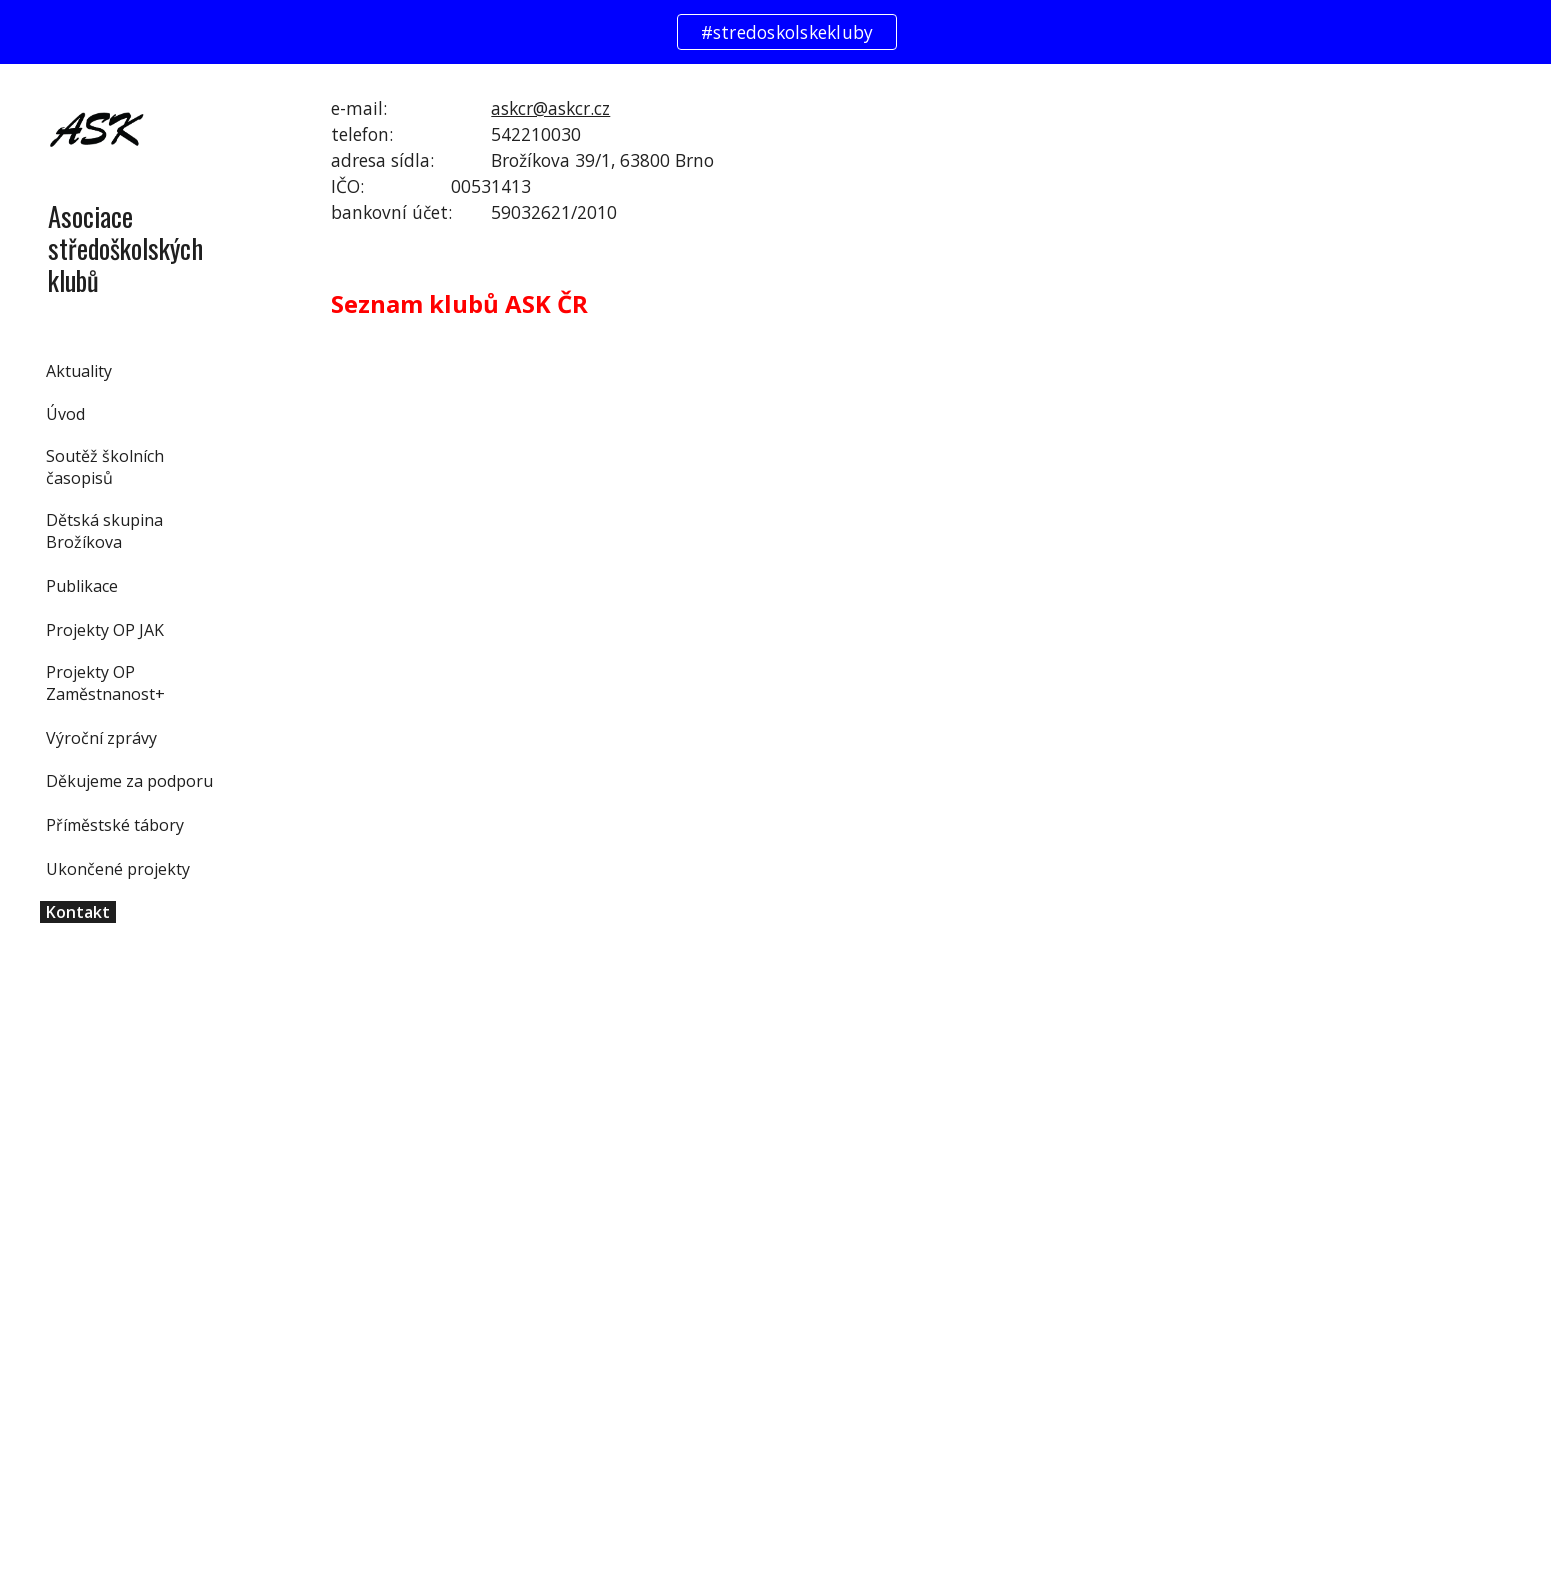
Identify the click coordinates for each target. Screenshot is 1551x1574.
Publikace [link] (82, 586)
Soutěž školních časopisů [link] (105, 467)
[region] (775, 32)
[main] (900, 161)
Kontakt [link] (78, 912)
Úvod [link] (65, 414)
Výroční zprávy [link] (101, 738)
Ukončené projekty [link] (118, 869)
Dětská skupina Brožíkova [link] (104, 531)
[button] (1527, 92)
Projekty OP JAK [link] (105, 630)
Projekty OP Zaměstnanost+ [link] (105, 683)
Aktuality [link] (79, 371)
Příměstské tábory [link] (115, 825)
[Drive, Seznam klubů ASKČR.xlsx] (801, 962)
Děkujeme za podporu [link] (129, 781)
